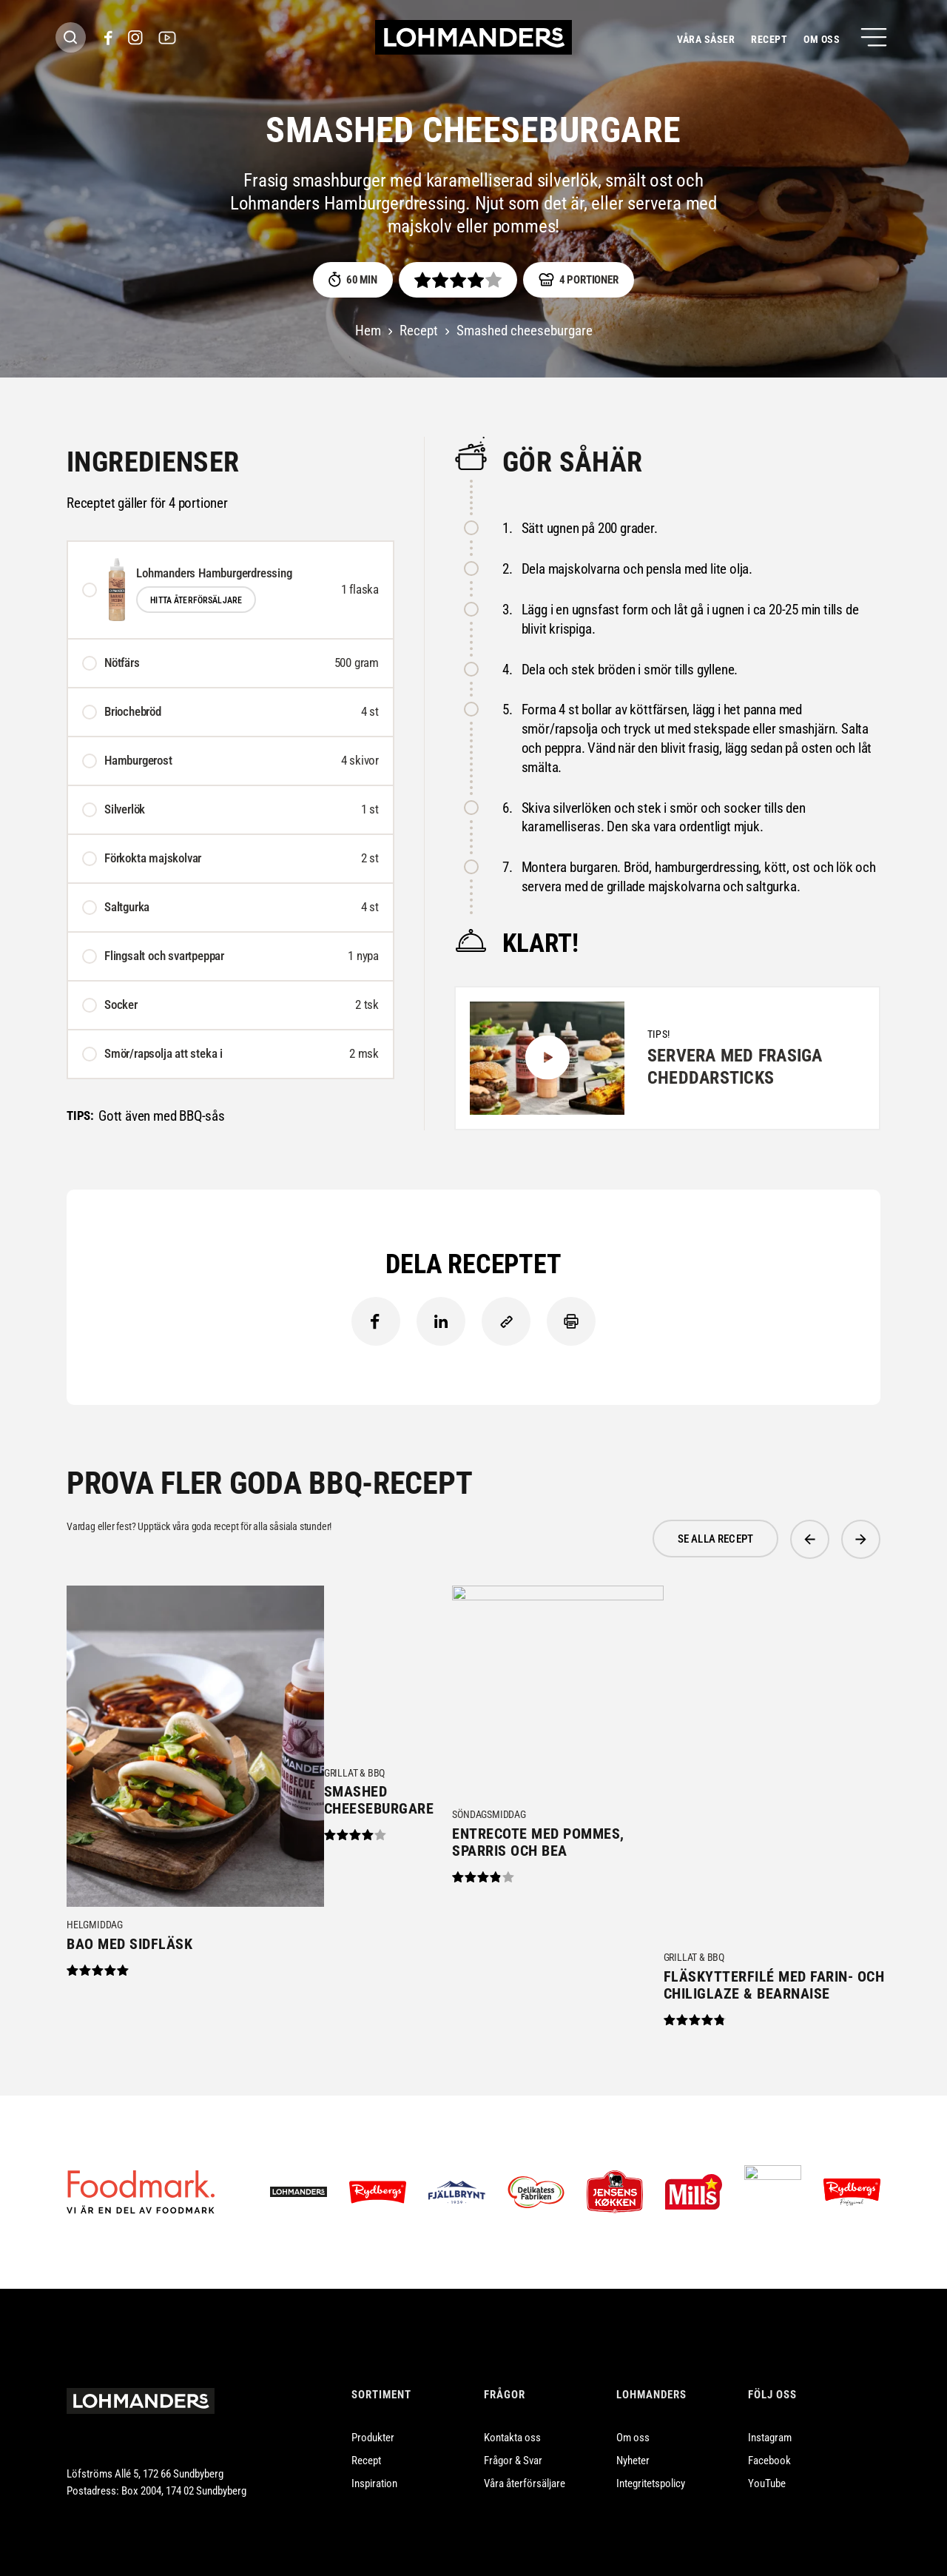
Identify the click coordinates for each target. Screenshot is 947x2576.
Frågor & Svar (513, 2442)
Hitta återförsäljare (196, 600)
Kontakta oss (512, 2419)
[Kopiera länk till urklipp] (506, 1321)
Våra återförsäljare (524, 2465)
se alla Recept (715, 1539)
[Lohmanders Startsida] (141, 2384)
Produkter (372, 2419)
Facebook (375, 1321)
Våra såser (706, 39)
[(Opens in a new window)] (108, 37)
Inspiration (374, 2465)
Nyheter (633, 2442)
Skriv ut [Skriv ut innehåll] (571, 1321)
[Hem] (473, 37)
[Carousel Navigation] (835, 1539)
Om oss (821, 39)
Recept (769, 39)
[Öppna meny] (874, 37)
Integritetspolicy (650, 2465)
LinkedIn (441, 1321)
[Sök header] (70, 37)
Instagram (770, 2419)
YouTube (767, 2465)
